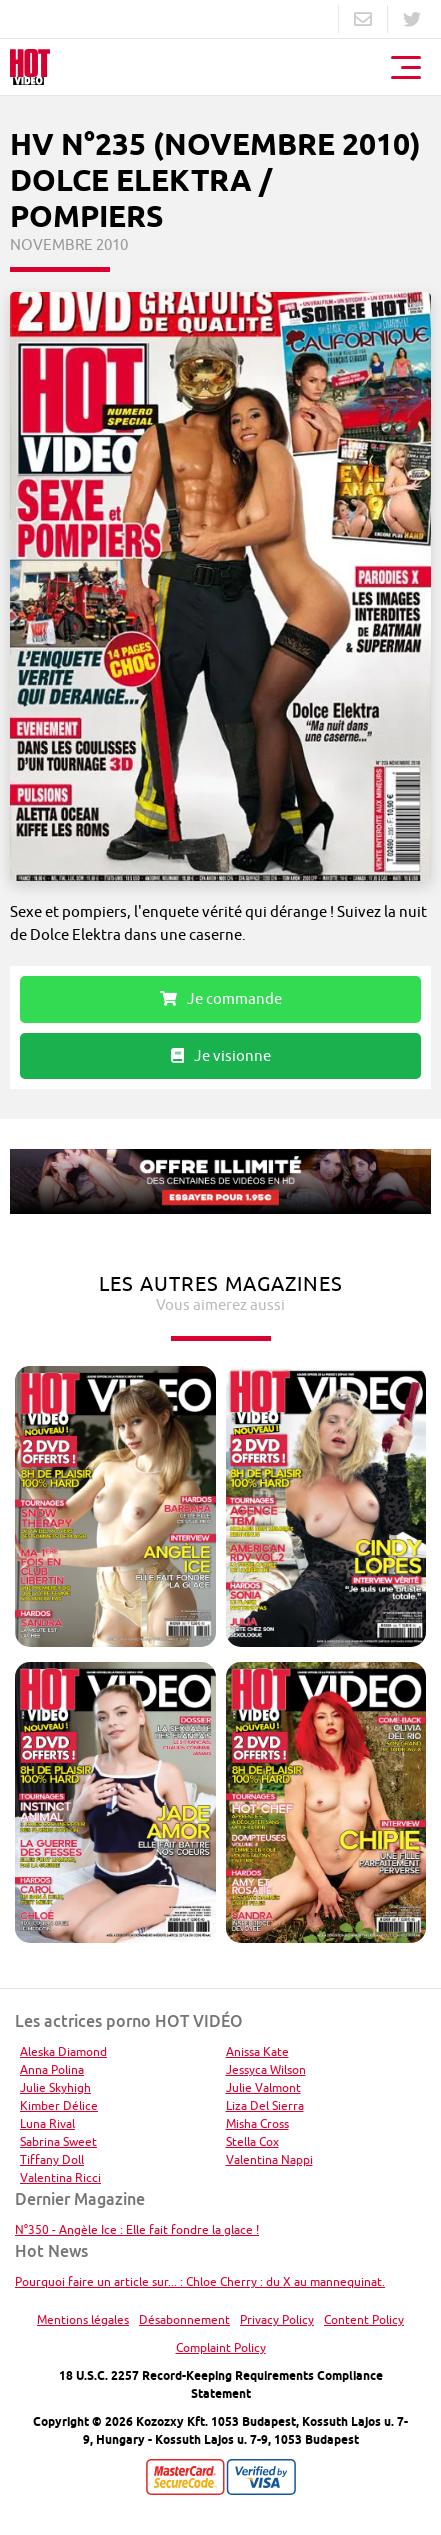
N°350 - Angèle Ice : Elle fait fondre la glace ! (137, 2229)
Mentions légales (83, 2319)
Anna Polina (52, 2069)
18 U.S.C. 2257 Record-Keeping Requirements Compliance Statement (221, 2384)
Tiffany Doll (52, 2159)
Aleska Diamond (63, 2051)
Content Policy (364, 2319)
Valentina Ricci (60, 2177)
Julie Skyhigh (55, 2087)
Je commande (221, 998)
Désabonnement (184, 2319)
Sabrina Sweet (58, 2141)
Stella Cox (252, 2141)
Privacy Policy (277, 2319)
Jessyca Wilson (266, 2069)
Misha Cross (257, 2123)
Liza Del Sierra (265, 2105)
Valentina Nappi (269, 2159)
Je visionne (221, 1055)
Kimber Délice (59, 2105)
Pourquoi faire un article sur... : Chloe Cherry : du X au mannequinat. (200, 2281)
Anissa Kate (257, 2051)
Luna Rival (47, 2123)
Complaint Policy (221, 2347)
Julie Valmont (263, 2087)
